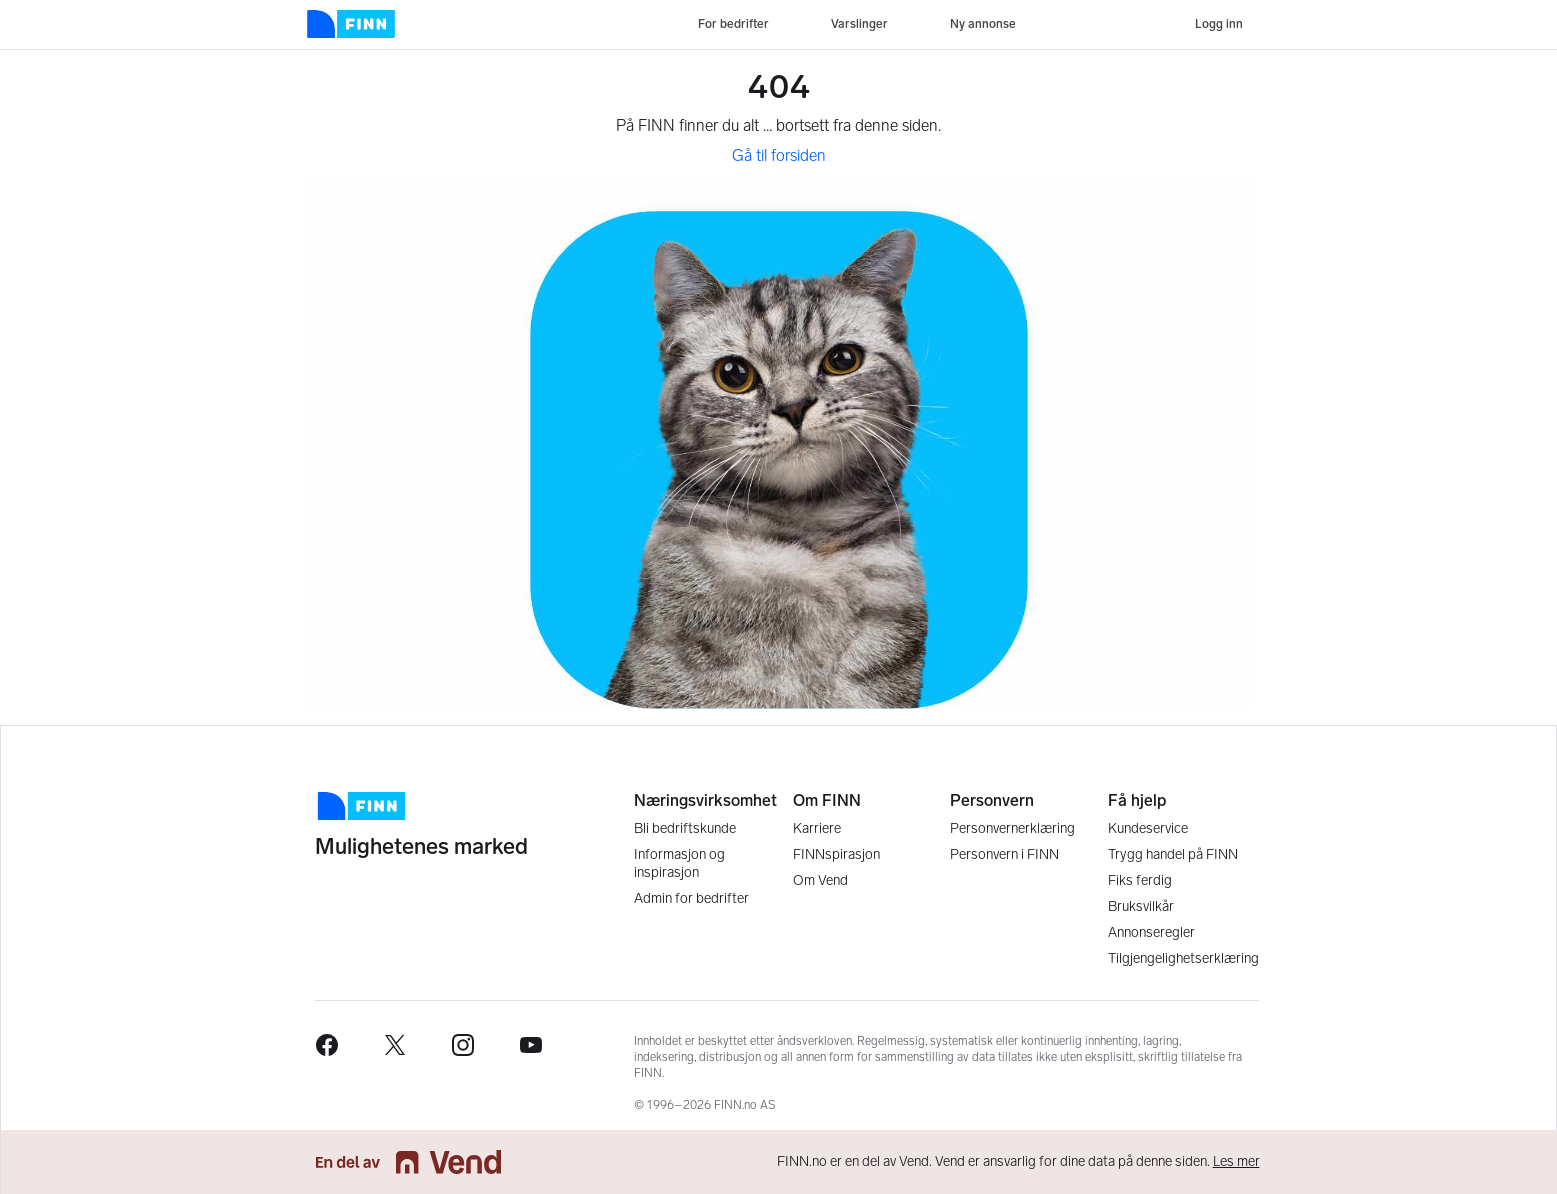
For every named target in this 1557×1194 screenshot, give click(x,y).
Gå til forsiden (779, 155)
